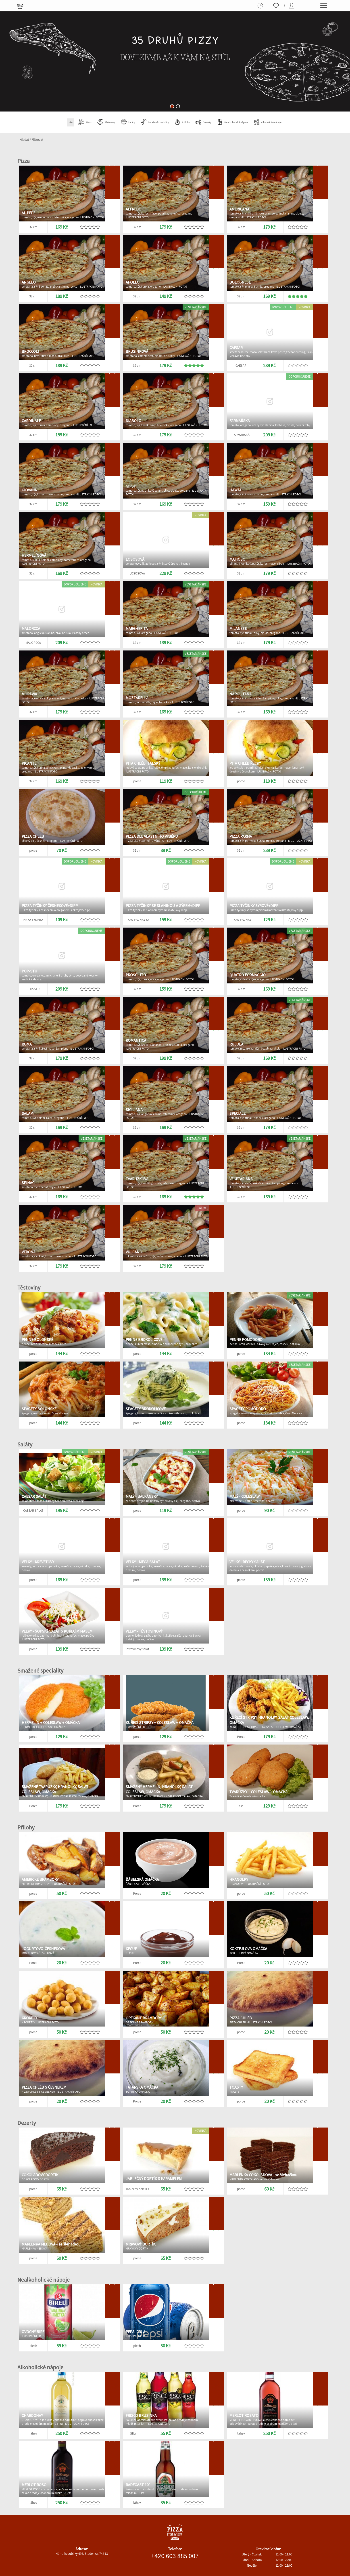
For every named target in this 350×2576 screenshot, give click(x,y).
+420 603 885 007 (175, 2558)
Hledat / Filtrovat (31, 142)
